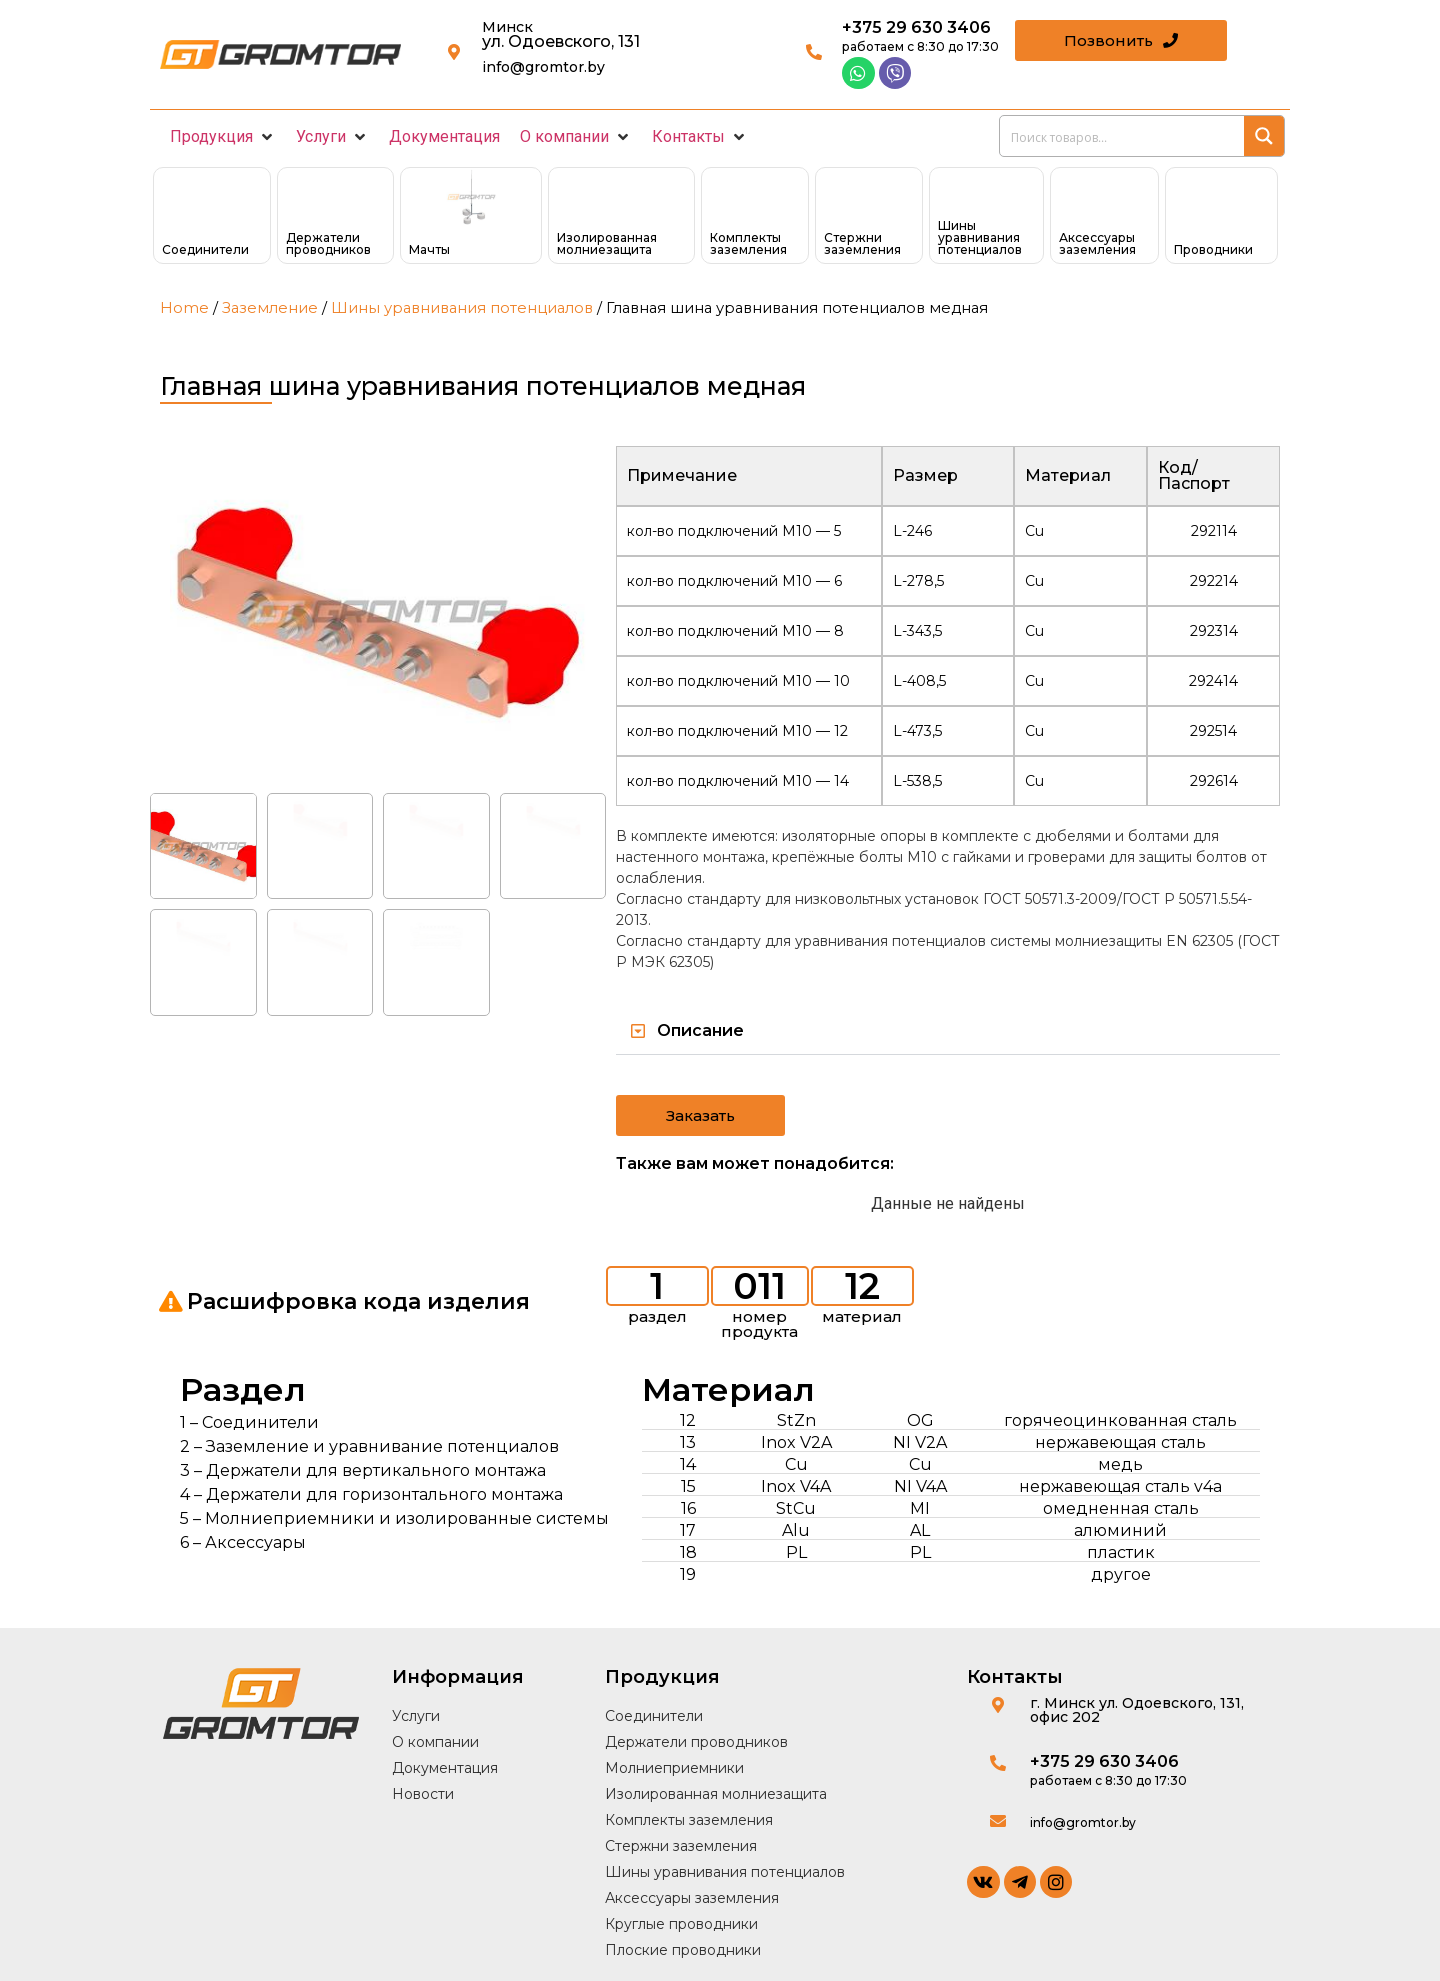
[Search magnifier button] (1264, 136)
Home (184, 308)
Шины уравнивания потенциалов (462, 308)
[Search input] (1123, 136)
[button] (223, 137)
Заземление (270, 308)
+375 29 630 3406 (916, 27)
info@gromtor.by (543, 67)
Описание (700, 1030)
